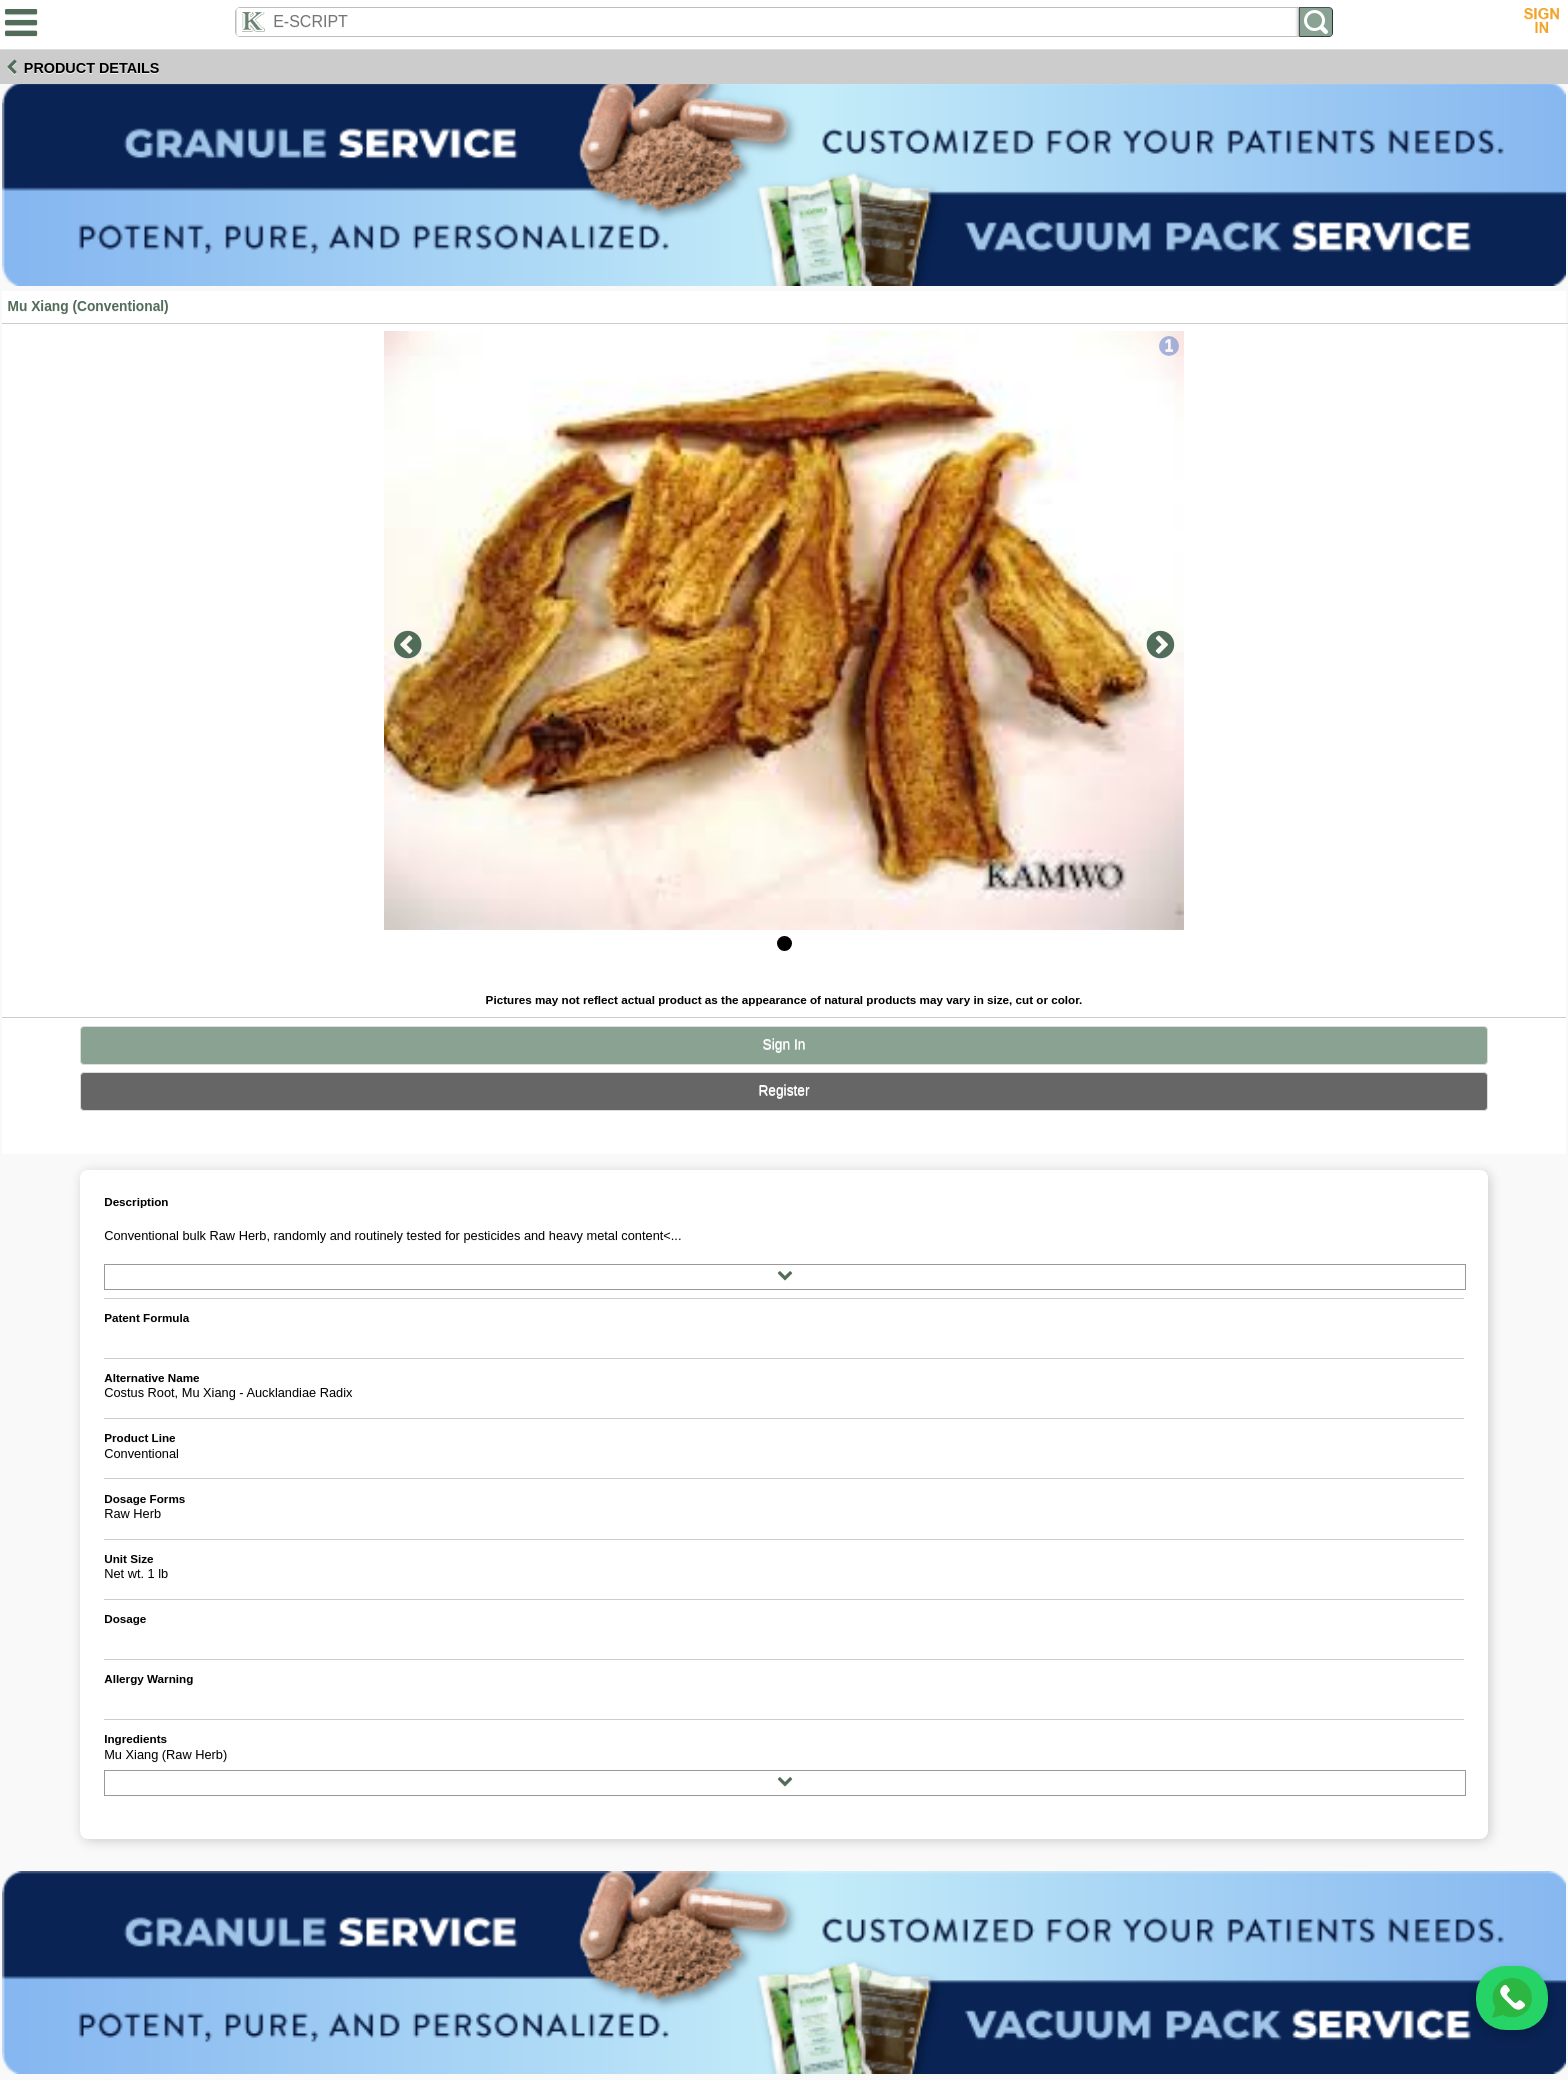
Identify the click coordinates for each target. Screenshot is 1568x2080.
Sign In (784, 1044)
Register (783, 1090)
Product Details (92, 68)
